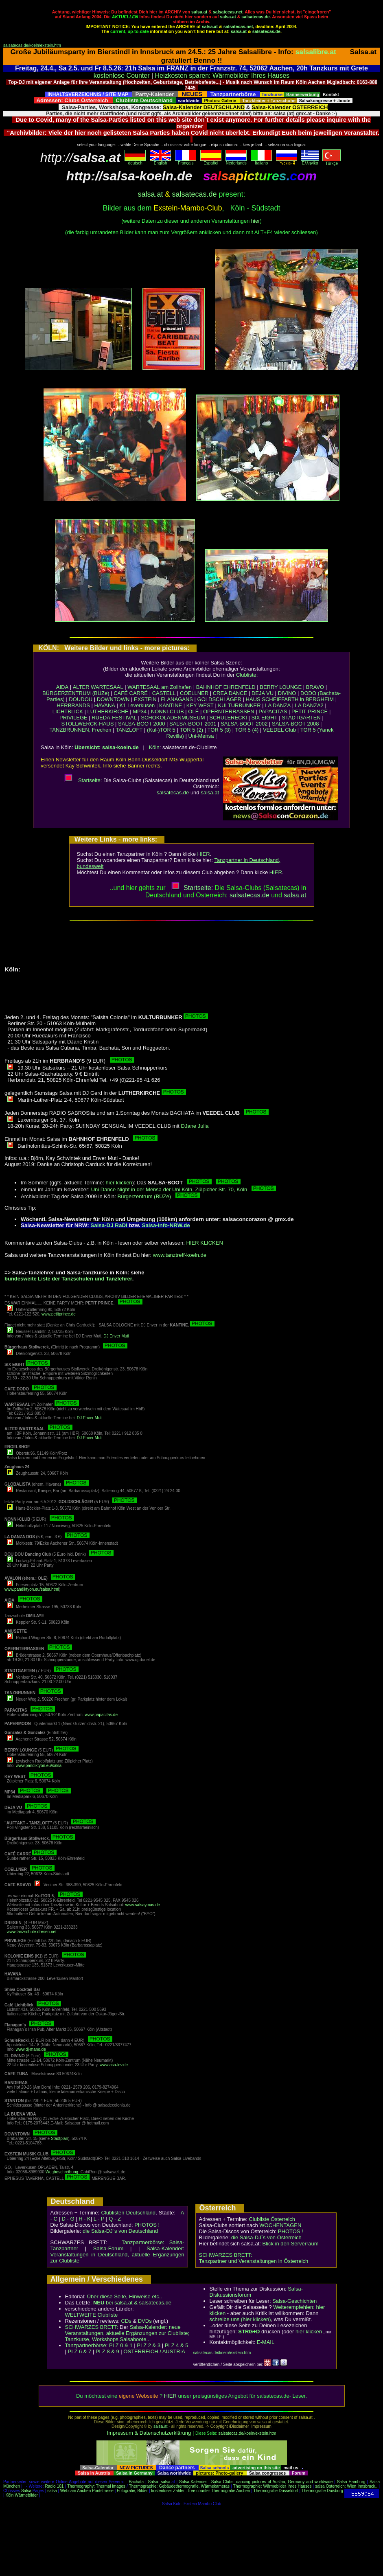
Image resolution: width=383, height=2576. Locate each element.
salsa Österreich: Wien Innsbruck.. (346, 2486)
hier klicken (119, 1182)
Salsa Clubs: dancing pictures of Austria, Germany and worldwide (272, 2482)
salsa (165, 2482)
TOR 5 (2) (191, 730)
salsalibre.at (315, 52)
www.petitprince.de (59, 1314)
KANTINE (170, 705)
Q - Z (115, 2219)
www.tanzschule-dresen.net (32, 1931)
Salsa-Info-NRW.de (166, 1225)
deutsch (135, 161)
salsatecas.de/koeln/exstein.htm (32, 45)
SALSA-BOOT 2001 (192, 724)
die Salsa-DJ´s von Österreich (266, 2237)
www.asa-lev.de (114, 2065)
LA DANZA (278, 705)
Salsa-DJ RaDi (108, 1225)
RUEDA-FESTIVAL (114, 718)
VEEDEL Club (279, 730)
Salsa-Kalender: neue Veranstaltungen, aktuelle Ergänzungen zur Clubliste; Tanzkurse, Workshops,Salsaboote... (127, 2333)
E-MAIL (265, 2342)
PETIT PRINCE (309, 711)
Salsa (153, 2482)
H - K (85, 2219)
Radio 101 (54, 2486)
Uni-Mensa (201, 736)
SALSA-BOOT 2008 (295, 724)
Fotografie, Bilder (132, 2490)
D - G (67, 2219)
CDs (126, 2321)
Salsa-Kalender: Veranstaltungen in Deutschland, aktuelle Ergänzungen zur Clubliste (117, 2254)
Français (185, 161)
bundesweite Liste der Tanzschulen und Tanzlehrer (68, 1279)
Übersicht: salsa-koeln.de (106, 747)
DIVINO (287, 693)
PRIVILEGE (73, 718)
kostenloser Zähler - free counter (181, 2490)
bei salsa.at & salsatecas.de (132, 2303)
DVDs (145, 2321)
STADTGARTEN (301, 718)
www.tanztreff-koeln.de (179, 1255)
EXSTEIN (145, 699)
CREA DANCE (230, 693)
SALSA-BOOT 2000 (141, 724)
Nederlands (236, 161)
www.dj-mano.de (31, 2049)
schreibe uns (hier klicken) (240, 2319)
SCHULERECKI (228, 718)
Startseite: (83, 780)
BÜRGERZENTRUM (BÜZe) (75, 693)
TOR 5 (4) (247, 730)
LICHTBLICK (68, 711)
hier (255, 221)
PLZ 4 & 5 (176, 2345)
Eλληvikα (310, 161)
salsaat (295, 895)
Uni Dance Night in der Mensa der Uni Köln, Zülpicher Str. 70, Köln (183, 1189)
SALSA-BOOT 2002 (244, 724)
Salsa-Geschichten (294, 2301)
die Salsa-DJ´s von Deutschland (120, 2231)
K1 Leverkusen (137, 705)
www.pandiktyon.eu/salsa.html (31, 1589)
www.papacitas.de (101, 1714)
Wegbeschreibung (62, 2172)
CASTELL (164, 693)
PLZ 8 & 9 (107, 2351)
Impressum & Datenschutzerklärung (149, 2433)
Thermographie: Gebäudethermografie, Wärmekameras (179, 2486)
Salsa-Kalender (193, 2482)
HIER (203, 854)
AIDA (62, 687)
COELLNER (194, 693)
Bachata (136, 2482)
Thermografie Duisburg (322, 2490)
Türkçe (331, 162)
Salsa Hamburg (351, 2482)
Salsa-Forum (108, 2248)
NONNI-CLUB (167, 711)
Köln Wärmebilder (21, 2495)
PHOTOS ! (147, 2225)
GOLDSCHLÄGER (219, 699)
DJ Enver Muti (116, 1336)
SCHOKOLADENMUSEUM (173, 718)
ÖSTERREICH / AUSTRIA (154, 2351)
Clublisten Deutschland (128, 2213)
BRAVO (315, 687)
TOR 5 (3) (219, 730)
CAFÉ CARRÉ (131, 693)
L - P (99, 2219)
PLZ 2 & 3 (148, 2345)
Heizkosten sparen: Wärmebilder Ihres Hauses (222, 75)
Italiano (261, 161)
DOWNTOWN (113, 699)
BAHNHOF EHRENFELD (226, 687)
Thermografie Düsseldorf (276, 2490)
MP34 (140, 711)
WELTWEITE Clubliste (91, 2315)
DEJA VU (263, 693)
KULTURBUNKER (239, 705)
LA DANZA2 (309, 705)
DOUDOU (80, 699)
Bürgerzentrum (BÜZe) (159, 1196)
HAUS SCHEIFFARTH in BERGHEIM (290, 699)
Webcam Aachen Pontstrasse (87, 2490)
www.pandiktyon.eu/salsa (38, 1765)
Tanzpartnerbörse (85, 2345)
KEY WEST (200, 705)
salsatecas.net (228, 11)
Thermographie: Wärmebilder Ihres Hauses (272, 2486)
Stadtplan (59, 2138)
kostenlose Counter (122, 75)
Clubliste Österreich (272, 2219)
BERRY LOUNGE (281, 687)
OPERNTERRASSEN (228, 711)
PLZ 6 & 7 (80, 2351)
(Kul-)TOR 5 (161, 730)
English (160, 161)
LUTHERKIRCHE (107, 711)
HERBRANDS (73, 705)
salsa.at (199, 11)
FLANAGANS (177, 699)
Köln (154, 747)
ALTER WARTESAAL (98, 687)
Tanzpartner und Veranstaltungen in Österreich (254, 2261)
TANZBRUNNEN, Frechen (80, 730)
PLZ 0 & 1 (121, 2345)
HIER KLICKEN (204, 1243)
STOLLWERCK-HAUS (87, 724)
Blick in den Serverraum (291, 2244)
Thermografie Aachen (230, 2490)
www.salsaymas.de (142, 1905)
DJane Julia (195, 1126)
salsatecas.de (255, 16)
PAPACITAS (272, 711)
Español (210, 161)
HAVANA (104, 705)
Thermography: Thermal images (96, 2486)
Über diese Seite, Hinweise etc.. (124, 2296)
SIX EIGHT (264, 718)
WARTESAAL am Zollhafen (159, 687)
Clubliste (246, 675)
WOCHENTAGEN (280, 2225)
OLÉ (193, 711)
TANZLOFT (129, 730)
